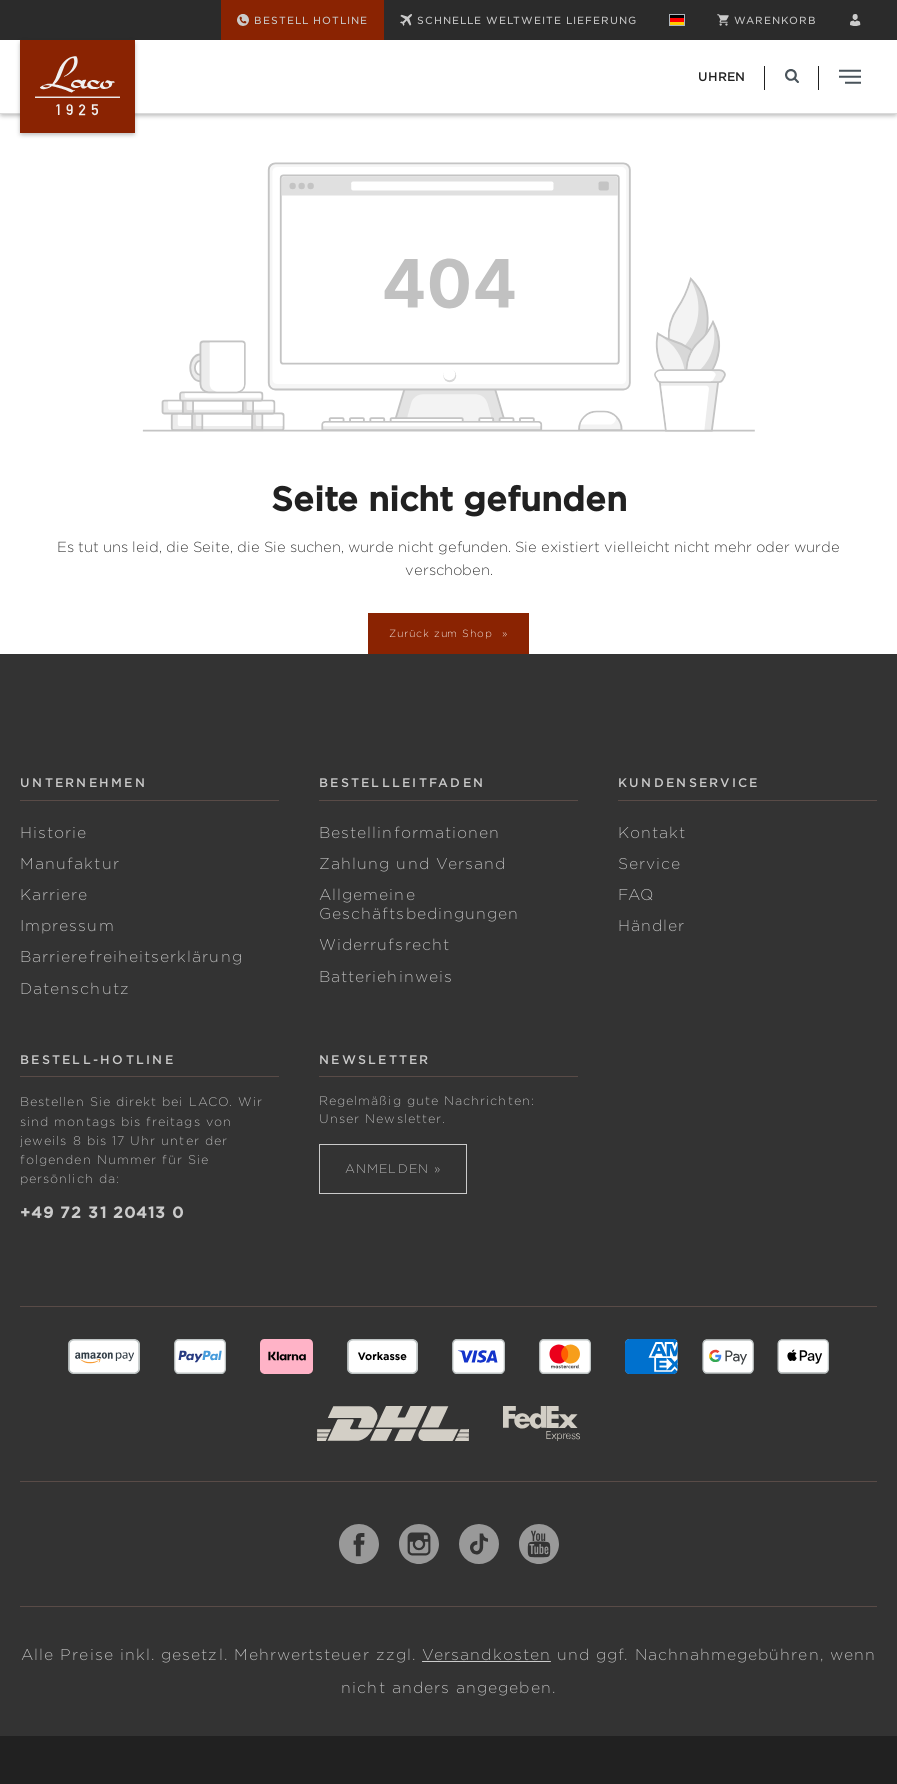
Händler (651, 926)
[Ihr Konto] (855, 20)
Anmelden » (393, 1168)
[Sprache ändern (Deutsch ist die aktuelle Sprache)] (677, 20)
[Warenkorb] (767, 20)
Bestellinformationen (409, 833)
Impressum (67, 926)
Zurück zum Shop (443, 633)
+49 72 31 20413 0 (102, 1213)
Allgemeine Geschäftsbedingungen (419, 904)
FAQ (636, 895)
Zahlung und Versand (412, 864)
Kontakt (652, 833)
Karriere (54, 895)
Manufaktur (70, 864)
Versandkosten (486, 1655)
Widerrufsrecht (384, 945)
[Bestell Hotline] (302, 20)
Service (649, 864)
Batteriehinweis (386, 977)
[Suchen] (792, 76)
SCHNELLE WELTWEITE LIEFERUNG (518, 20)
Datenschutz (75, 989)
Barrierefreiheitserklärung (131, 957)
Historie (54, 833)
